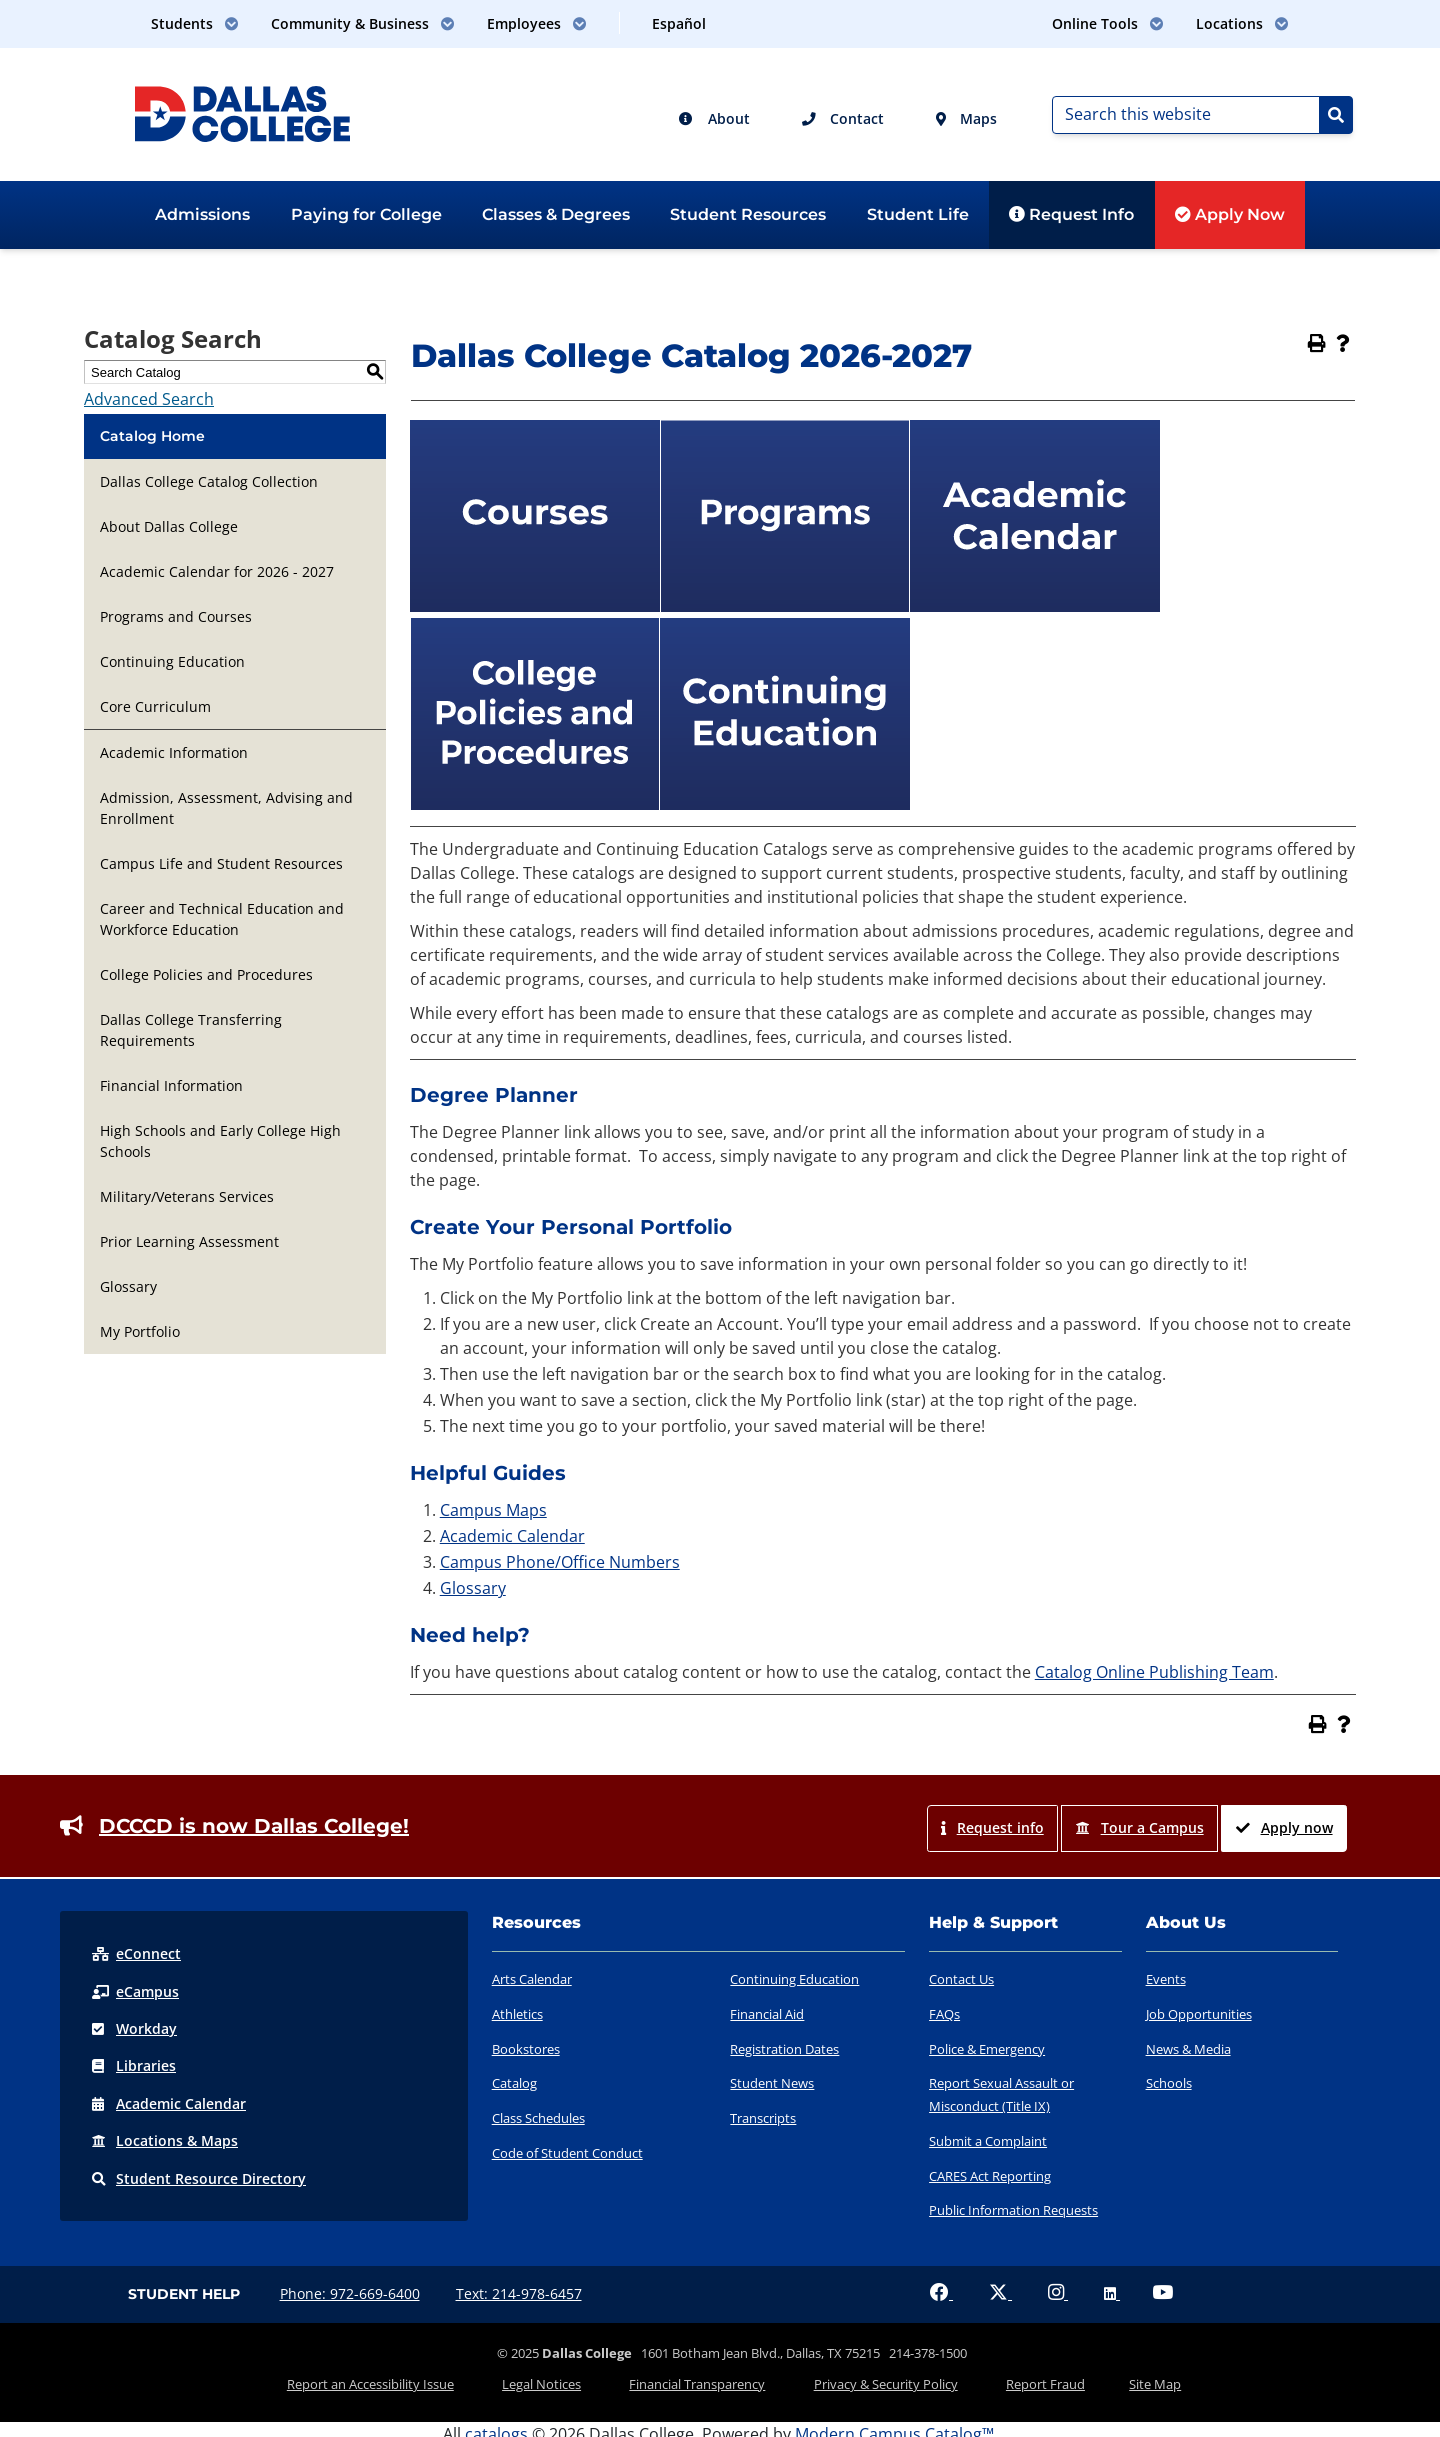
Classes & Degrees (556, 214)
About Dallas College (169, 526)
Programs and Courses (176, 616)
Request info (992, 1827)
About (714, 118)
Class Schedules (538, 2118)
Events (1166, 1979)
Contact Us (961, 1979)
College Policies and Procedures (206, 974)
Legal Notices (567, 2380)
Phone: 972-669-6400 (350, 2293)
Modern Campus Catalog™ (894, 2425)
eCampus (135, 1990)
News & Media (1188, 2049)
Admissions (202, 214)
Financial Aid (767, 2014)
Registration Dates (784, 2049)
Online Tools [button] (1108, 23)
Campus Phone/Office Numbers (560, 1562)
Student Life (918, 214)
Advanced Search (149, 399)
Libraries (134, 2064)
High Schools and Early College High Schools (220, 1141)
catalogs (496, 2425)
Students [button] (195, 23)
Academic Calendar (512, 1536)
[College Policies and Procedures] (535, 804)
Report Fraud (1019, 2380)
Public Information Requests (1013, 2210)
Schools (1169, 2083)
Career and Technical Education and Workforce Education (222, 919)
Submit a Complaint (988, 2141)
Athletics (517, 2014)
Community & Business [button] (363, 23)
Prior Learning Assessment (189, 1241)
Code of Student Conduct (567, 2153)
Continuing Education (172, 661)
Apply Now (1230, 214)
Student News (772, 2083)
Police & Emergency (987, 2049)
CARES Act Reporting (990, 2176)
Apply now (1284, 1827)
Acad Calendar (169, 2101)
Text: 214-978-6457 (519, 2293)
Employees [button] (537, 23)
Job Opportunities (1199, 2014)
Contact (843, 118)
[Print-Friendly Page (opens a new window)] (1317, 343)
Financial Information (171, 1085)
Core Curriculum (155, 706)
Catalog (514, 2083)
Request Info (1071, 214)
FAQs (944, 2014)
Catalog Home (152, 436)
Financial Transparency (706, 2380)
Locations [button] (1242, 23)
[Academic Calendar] (1035, 606)
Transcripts (763, 2118)
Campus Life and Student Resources (221, 863)
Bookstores (526, 2049)
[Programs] (785, 606)
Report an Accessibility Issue (413, 2380)
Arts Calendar (532, 1979)
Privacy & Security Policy (877, 2380)
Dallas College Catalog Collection (209, 481)
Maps (966, 118)
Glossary (128, 1286)
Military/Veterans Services (187, 1196)
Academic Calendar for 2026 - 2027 (217, 571)
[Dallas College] (242, 112)
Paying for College (366, 214)
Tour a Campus (1139, 1827)
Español (679, 23)
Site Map (1112, 2380)
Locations (165, 2138)
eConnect (136, 1953)
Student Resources (748, 214)
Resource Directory (199, 2175)
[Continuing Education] (785, 804)
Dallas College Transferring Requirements (191, 1030)
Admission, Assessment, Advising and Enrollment (226, 808)
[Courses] (535, 606)
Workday (134, 2027)
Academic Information (174, 752)
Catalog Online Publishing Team (1154, 1672)
